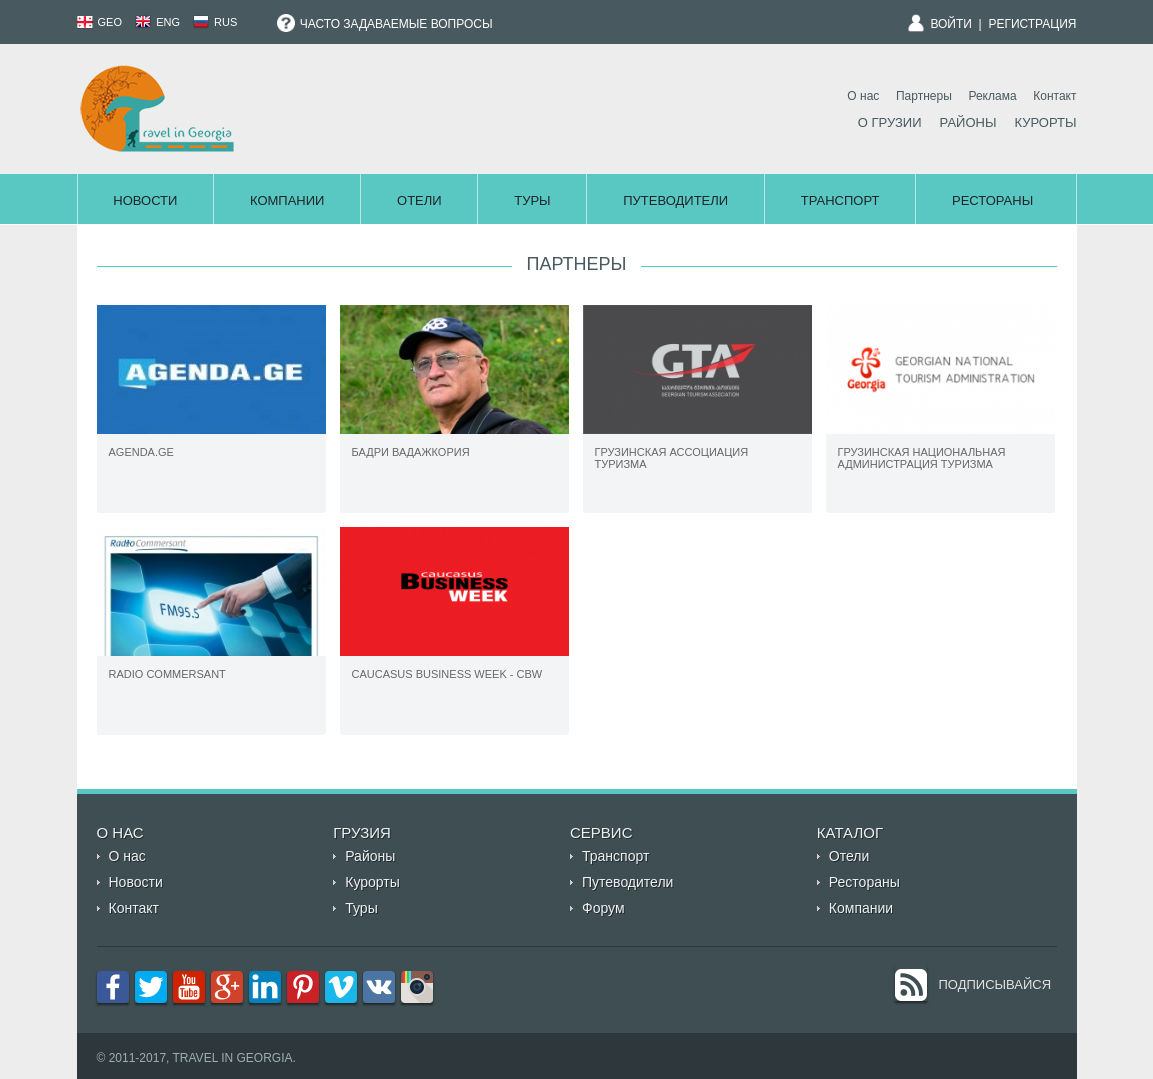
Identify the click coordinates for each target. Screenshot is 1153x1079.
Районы (968, 122)
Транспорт (840, 200)
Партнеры (924, 96)
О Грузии (890, 122)
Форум (603, 908)
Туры (532, 200)
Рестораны (992, 200)
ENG (157, 22)
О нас (863, 96)
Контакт (1054, 96)
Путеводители (675, 200)
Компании (287, 200)
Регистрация (1032, 24)
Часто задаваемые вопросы (385, 24)
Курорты (1045, 122)
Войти (951, 24)
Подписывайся (995, 984)
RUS (215, 22)
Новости (145, 200)
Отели (419, 200)
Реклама (992, 96)
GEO (100, 22)
